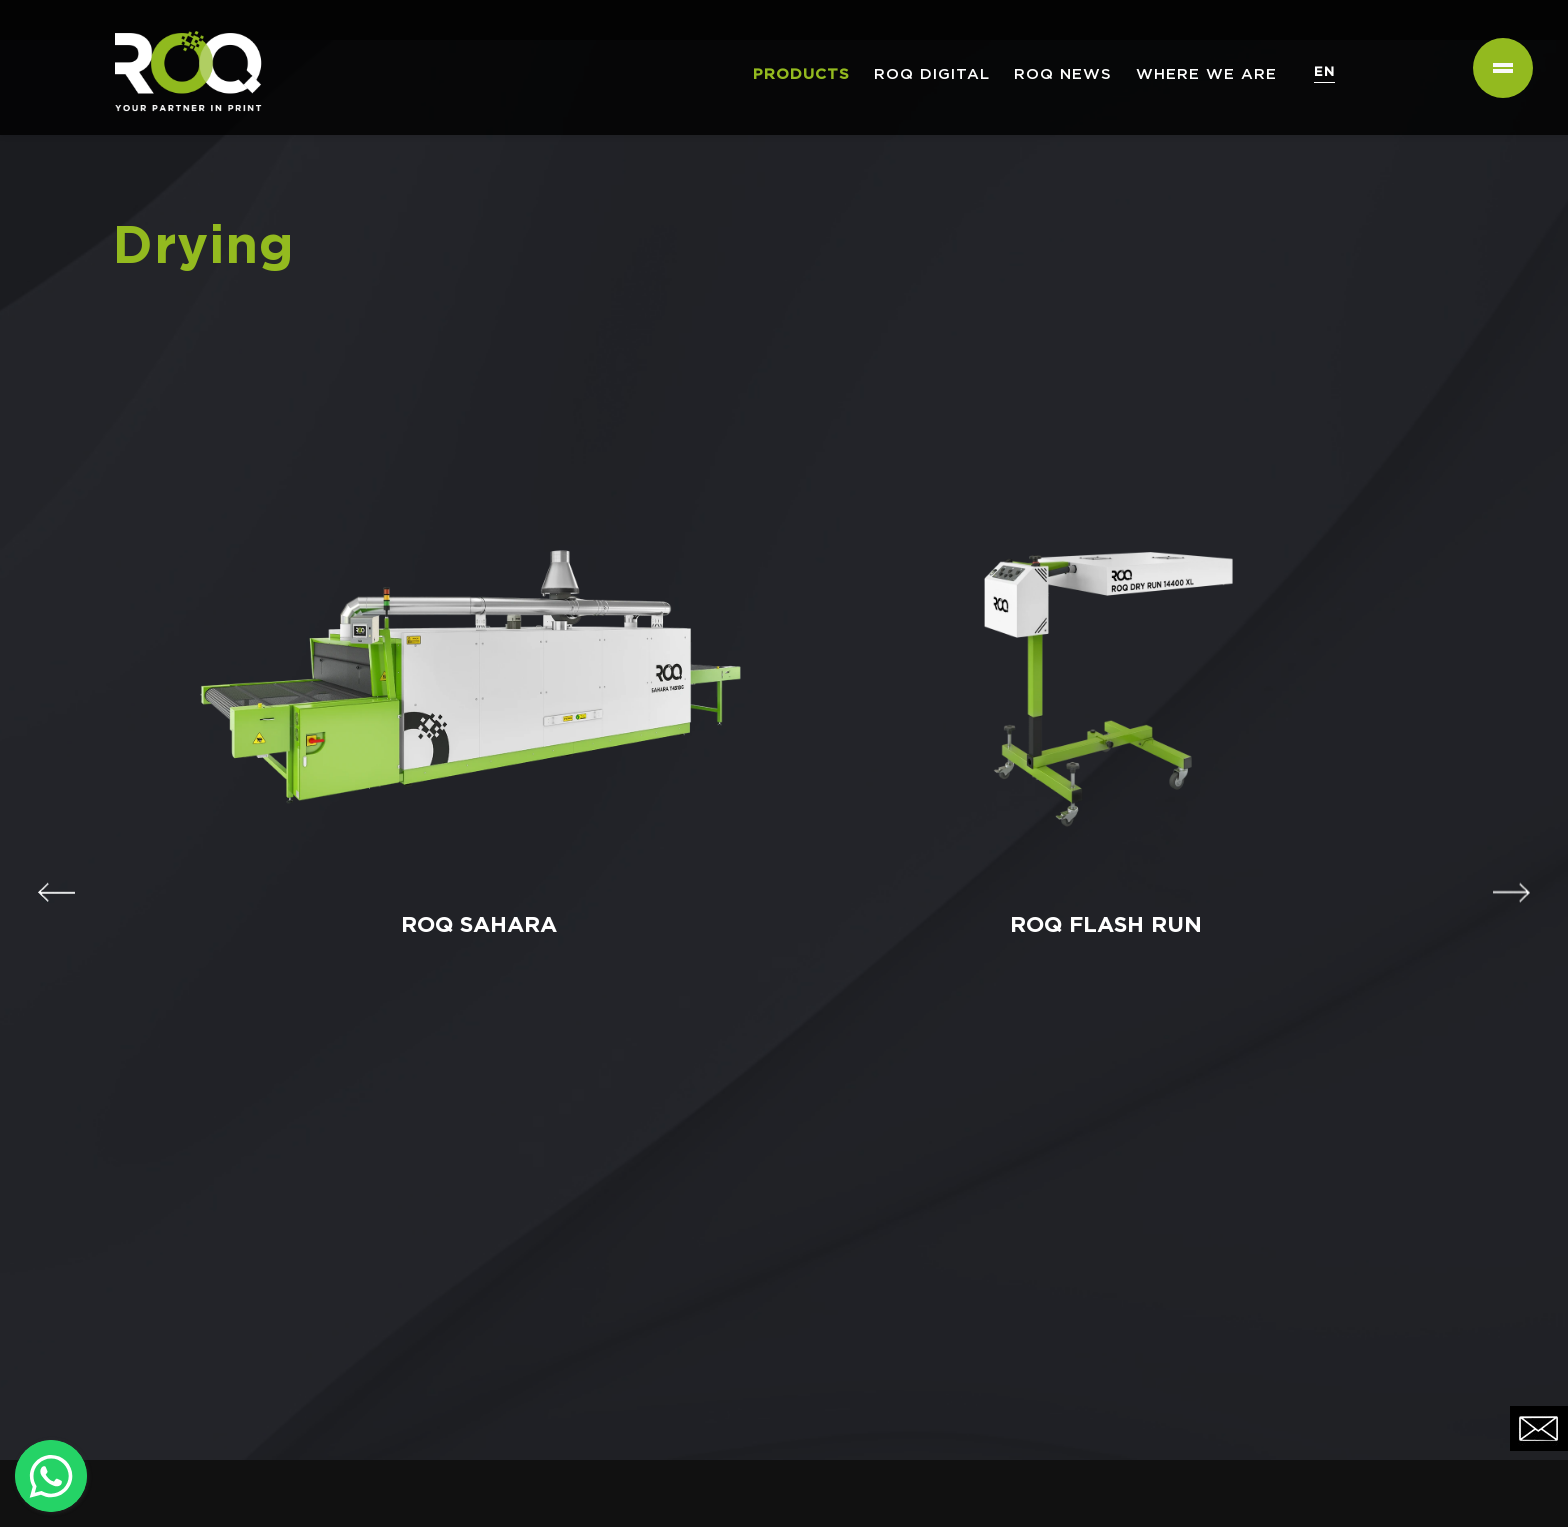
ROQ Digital (932, 74)
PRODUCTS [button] (801, 74)
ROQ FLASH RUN (1097, 917)
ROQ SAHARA (470, 917)
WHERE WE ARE (1206, 74)
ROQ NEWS (1063, 74)
